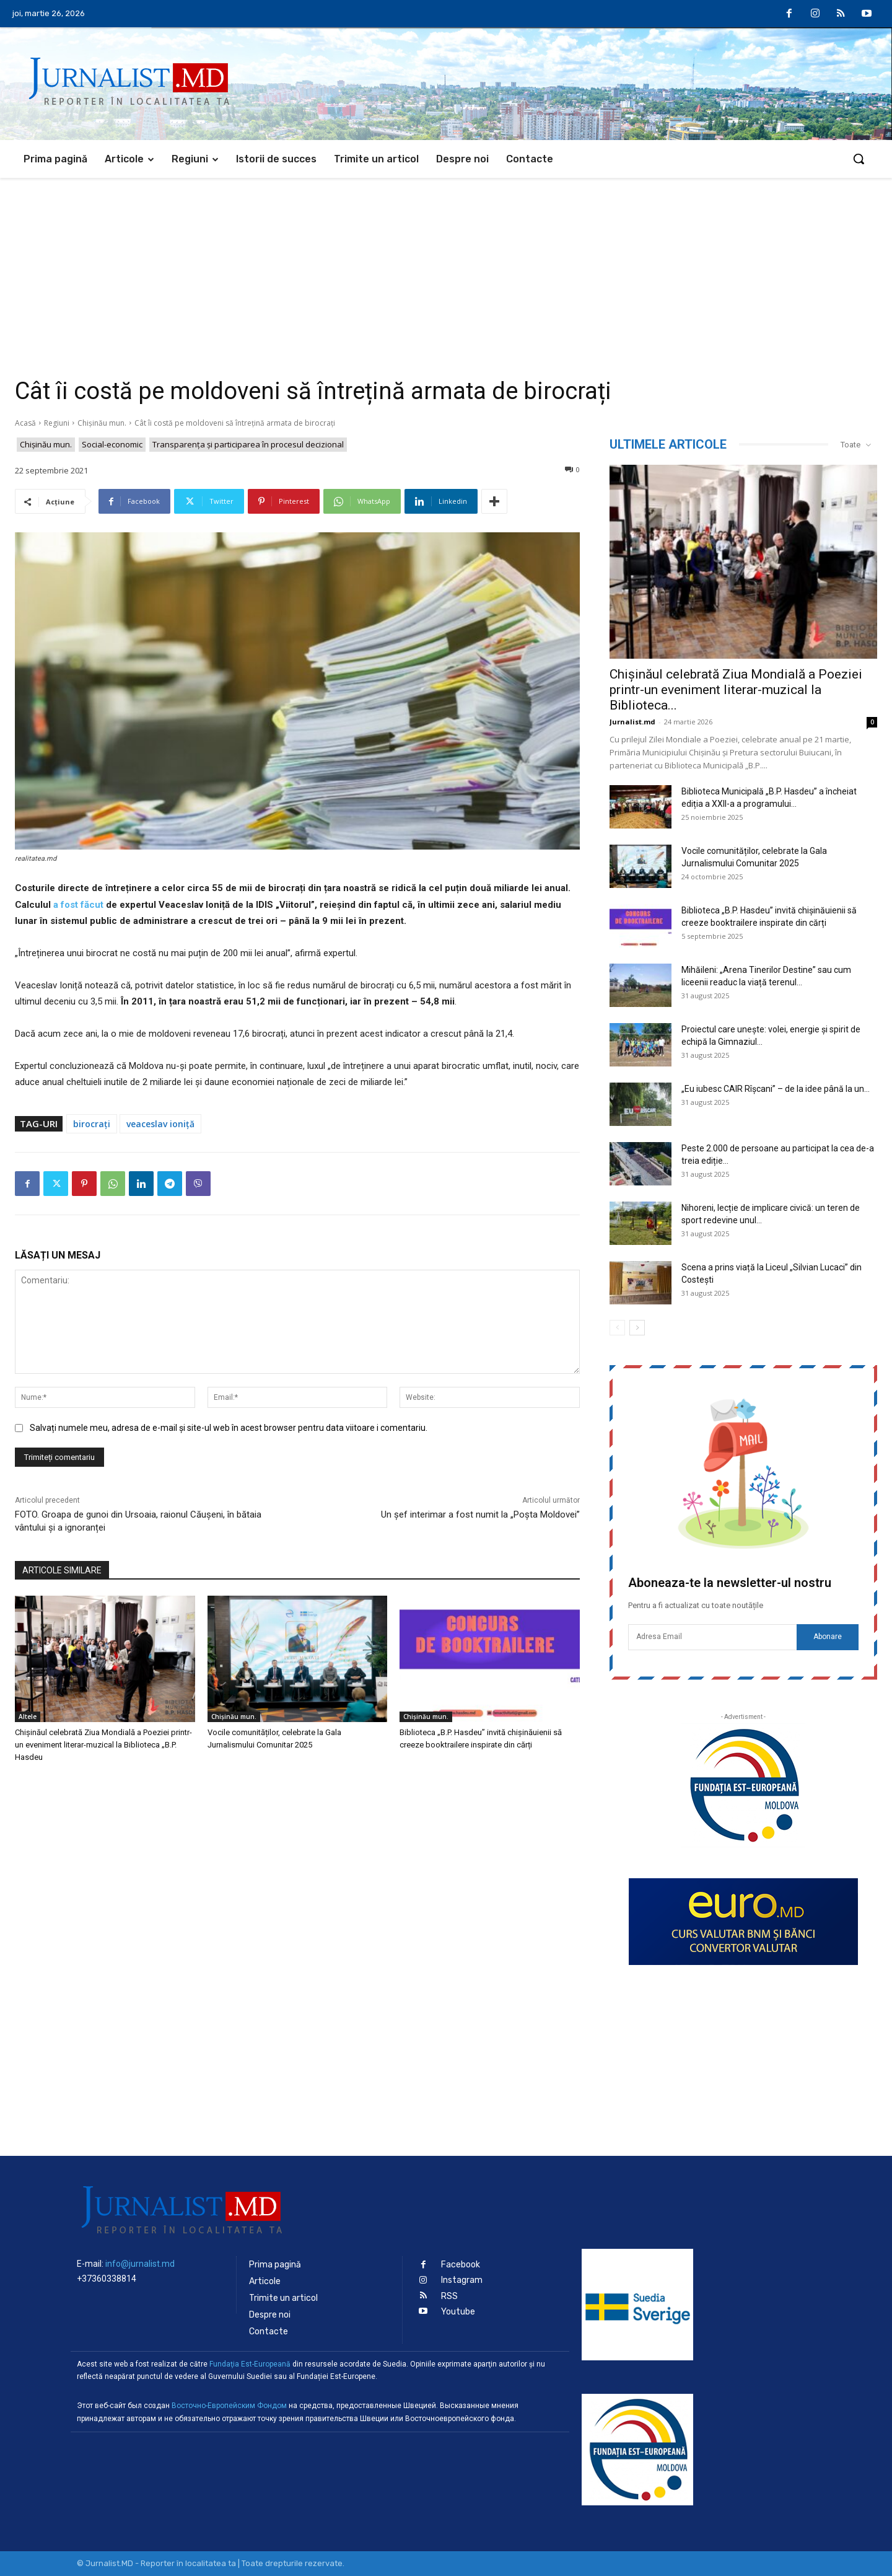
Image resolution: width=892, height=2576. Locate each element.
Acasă (25, 423)
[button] (858, 158)
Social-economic (112, 444)
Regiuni (56, 423)
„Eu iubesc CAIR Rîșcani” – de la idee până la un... (775, 1089)
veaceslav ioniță (160, 1124)
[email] (712, 1637)
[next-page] (637, 1327)
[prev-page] (617, 1327)
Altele (28, 1716)
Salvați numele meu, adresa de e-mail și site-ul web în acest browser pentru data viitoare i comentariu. (228, 1428)
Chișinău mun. (101, 423)
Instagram (462, 2280)
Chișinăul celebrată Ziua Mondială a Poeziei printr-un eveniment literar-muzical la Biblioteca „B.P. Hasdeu (103, 1745)
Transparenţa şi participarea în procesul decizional (248, 444)
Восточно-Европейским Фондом (229, 2405)
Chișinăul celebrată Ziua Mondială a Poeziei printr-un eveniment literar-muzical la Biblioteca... (736, 690)
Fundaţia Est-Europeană (250, 2364)
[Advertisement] (446, 271)
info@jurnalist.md (140, 2264)
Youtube (458, 2311)
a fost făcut (78, 904)
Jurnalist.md (632, 721)
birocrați (91, 1124)
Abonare (827, 1636)
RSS (449, 2296)
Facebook (460, 2264)
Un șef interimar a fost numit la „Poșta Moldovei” (480, 1514)
